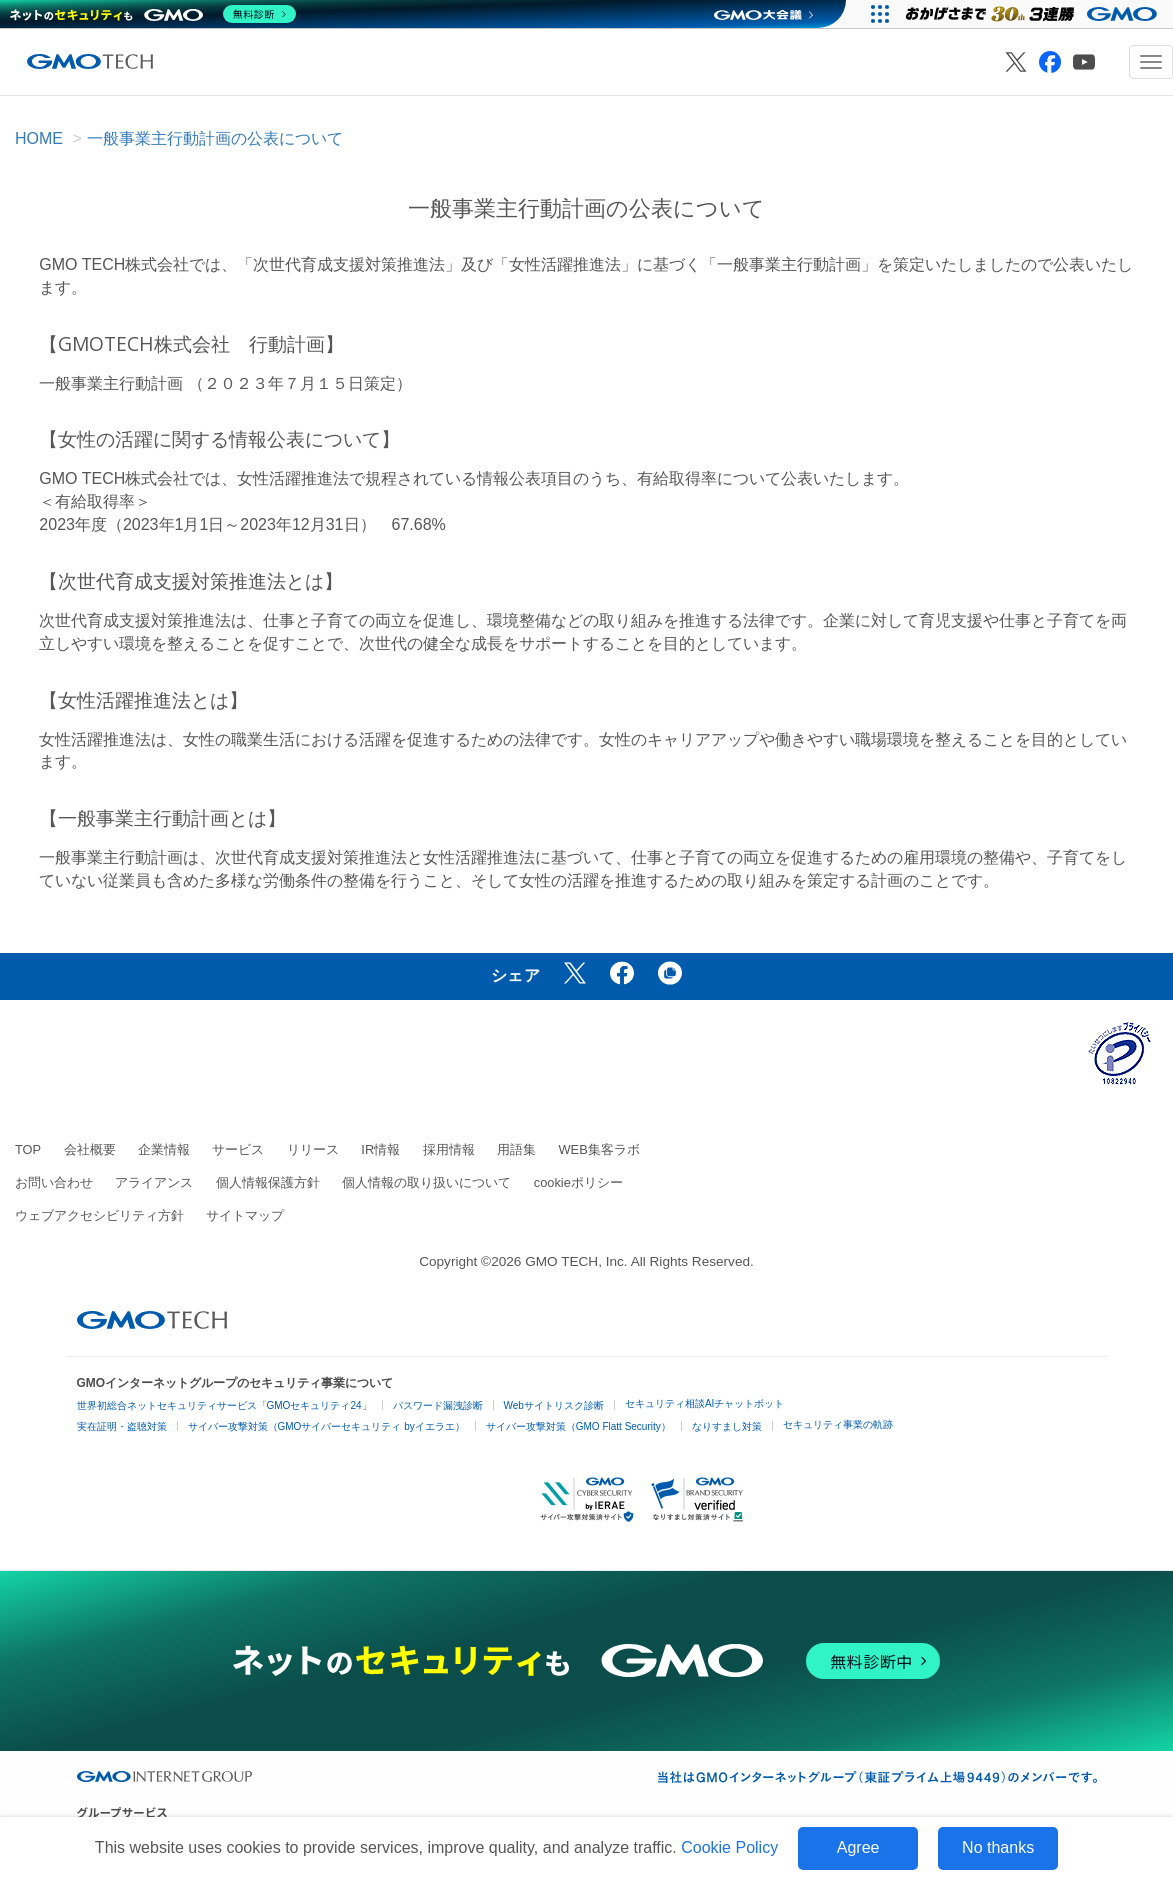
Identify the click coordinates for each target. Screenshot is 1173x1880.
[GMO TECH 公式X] (1016, 62)
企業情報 (164, 1149)
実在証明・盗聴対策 (122, 1426)
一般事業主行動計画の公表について (215, 138)
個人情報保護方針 (268, 1182)
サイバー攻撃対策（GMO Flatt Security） (578, 1426)
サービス (238, 1149)
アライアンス (154, 1182)
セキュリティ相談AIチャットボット (704, 1403)
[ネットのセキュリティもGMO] (153, 14)
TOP (28, 1149)
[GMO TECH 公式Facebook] (1050, 62)
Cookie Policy (729, 1847)
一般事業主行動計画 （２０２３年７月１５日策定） (225, 383)
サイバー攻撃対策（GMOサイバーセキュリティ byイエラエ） (326, 1426)
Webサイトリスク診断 (554, 1405)
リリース (313, 1149)
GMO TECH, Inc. (576, 1261)
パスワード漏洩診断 (438, 1405)
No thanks (998, 1847)
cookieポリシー (578, 1182)
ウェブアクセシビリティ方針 (99, 1215)
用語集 (516, 1149)
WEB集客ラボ (599, 1149)
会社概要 (90, 1149)
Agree (858, 1847)
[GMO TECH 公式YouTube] (1084, 62)
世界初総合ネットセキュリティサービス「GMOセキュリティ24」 (224, 1405)
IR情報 (380, 1149)
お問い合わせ (54, 1182)
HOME (39, 138)
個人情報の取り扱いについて (426, 1182)
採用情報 (449, 1149)
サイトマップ (245, 1215)
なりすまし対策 (727, 1426)
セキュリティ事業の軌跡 (838, 1424)
